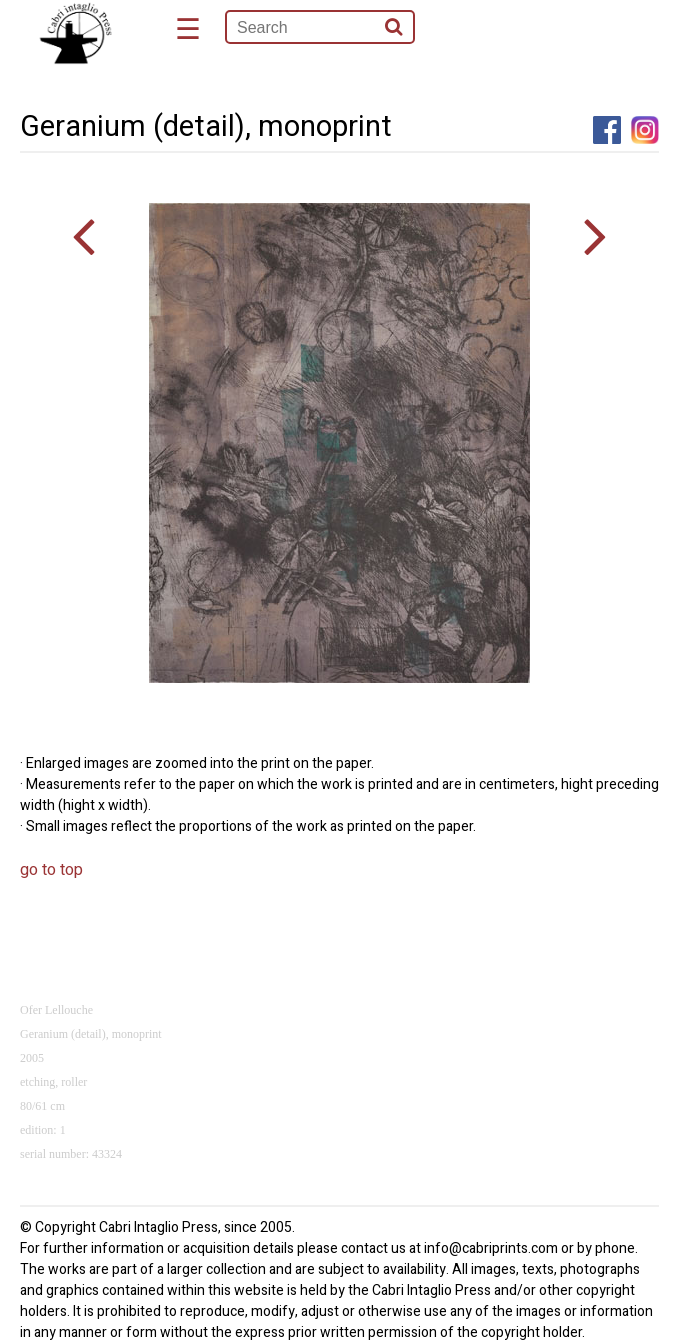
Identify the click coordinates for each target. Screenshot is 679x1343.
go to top (51, 870)
